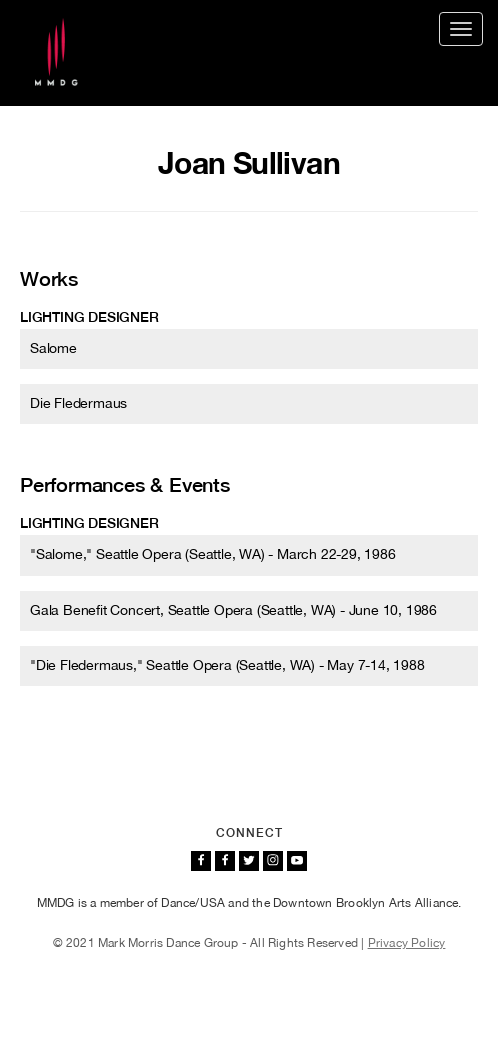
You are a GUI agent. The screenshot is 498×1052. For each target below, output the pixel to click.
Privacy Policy (407, 943)
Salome (53, 348)
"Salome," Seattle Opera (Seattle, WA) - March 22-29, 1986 (213, 554)
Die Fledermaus (78, 403)
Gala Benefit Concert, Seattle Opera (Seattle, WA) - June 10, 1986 (233, 610)
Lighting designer (89, 317)
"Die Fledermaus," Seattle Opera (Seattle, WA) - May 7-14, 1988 (227, 665)
